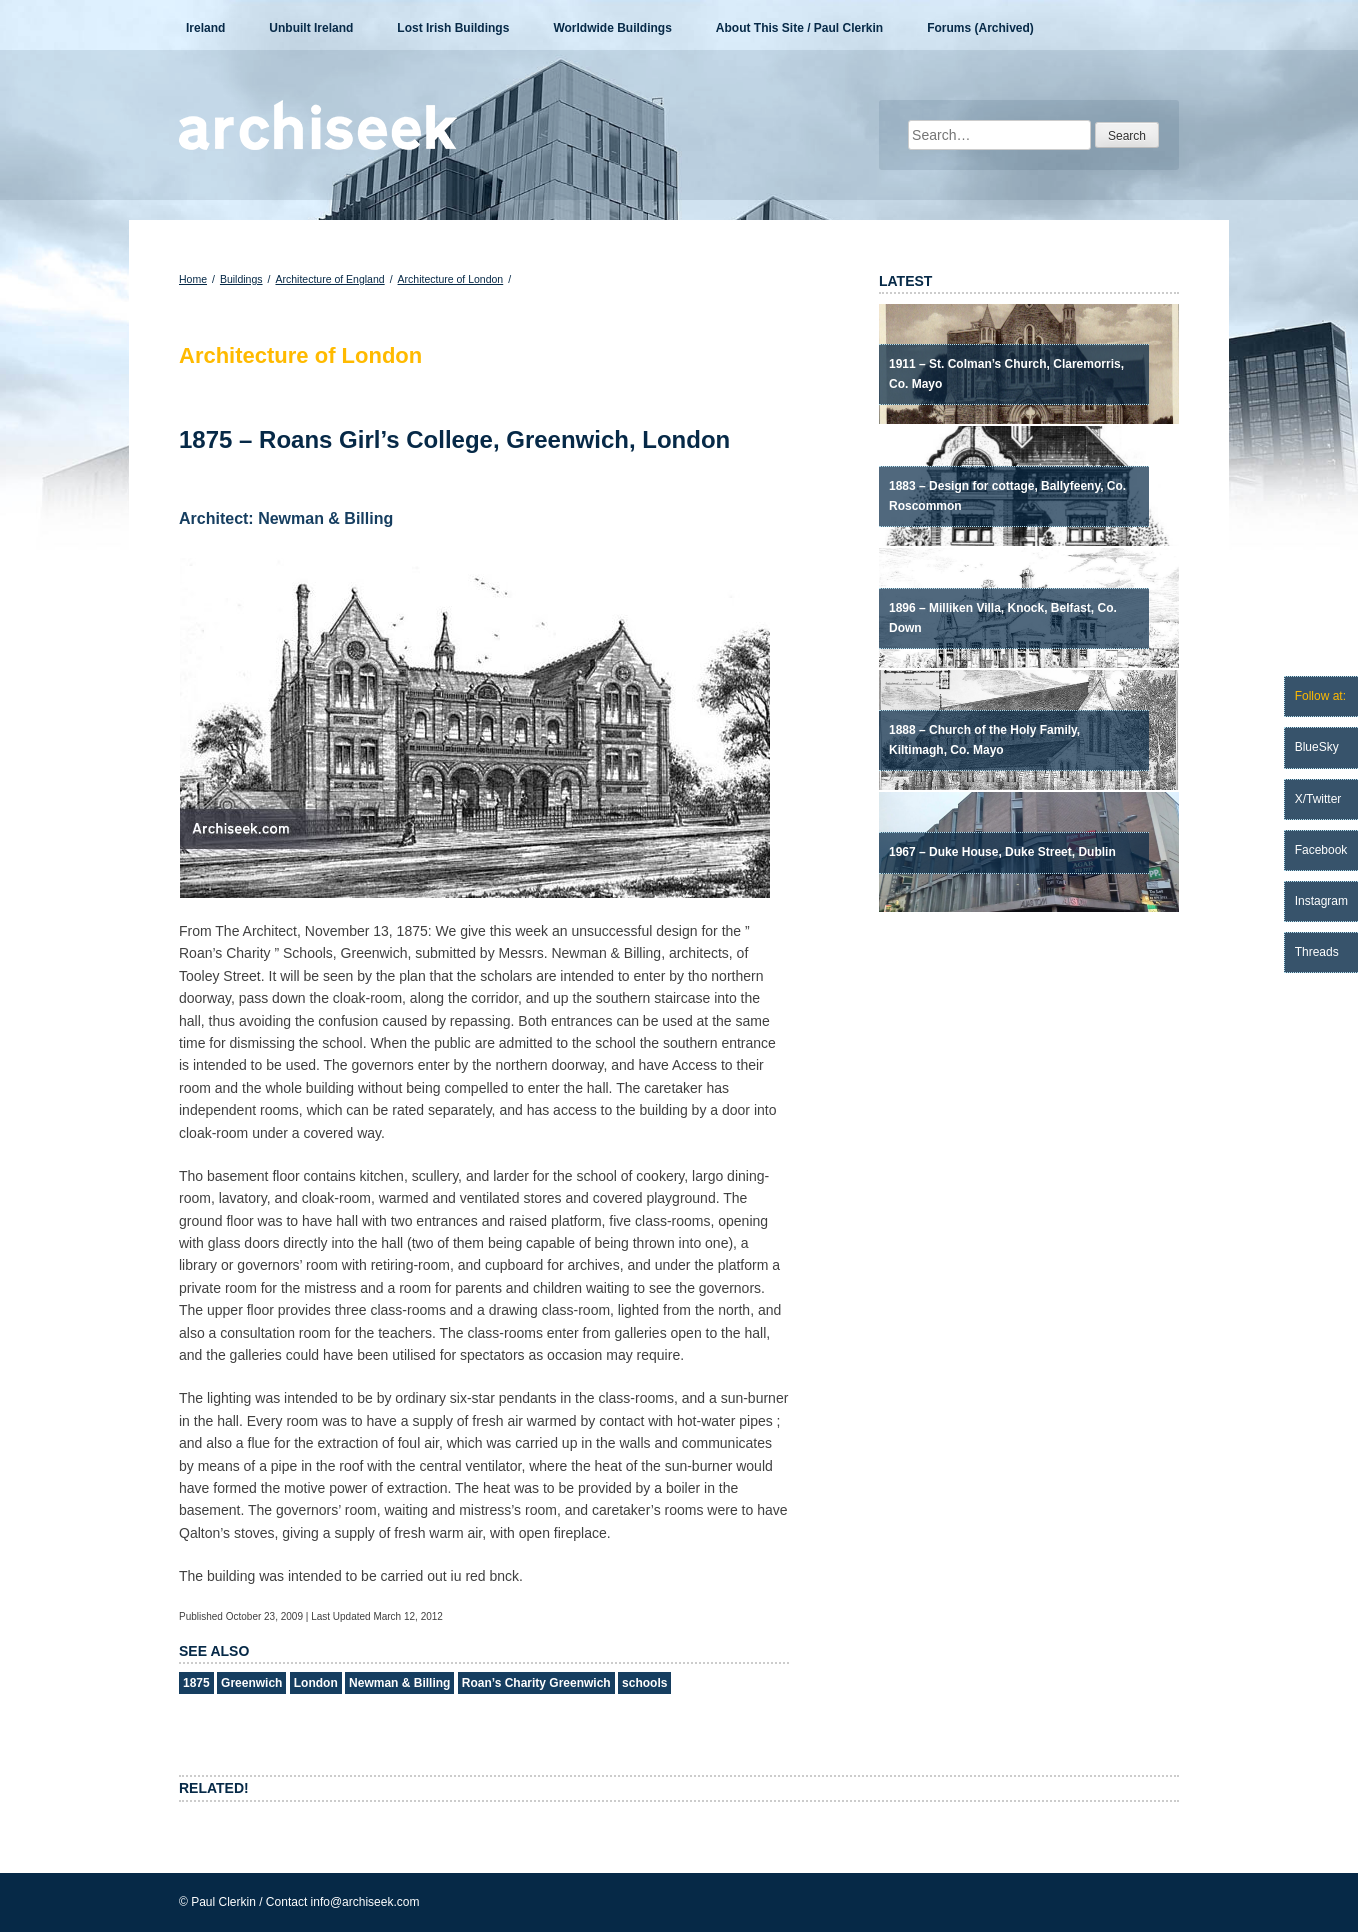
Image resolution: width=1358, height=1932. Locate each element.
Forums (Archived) (980, 28)
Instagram (1321, 901)
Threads (1317, 952)
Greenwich (251, 1683)
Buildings (241, 279)
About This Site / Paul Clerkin (799, 28)
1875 (196, 1683)
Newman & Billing (399, 1683)
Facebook (1321, 850)
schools (644, 1683)
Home (193, 279)
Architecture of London (451, 279)
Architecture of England (329, 279)
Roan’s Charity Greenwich (536, 1683)
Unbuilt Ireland (311, 28)
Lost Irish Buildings (453, 28)
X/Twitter (1318, 799)
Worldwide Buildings (612, 28)
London (316, 1683)
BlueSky (1317, 747)
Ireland (205, 28)
